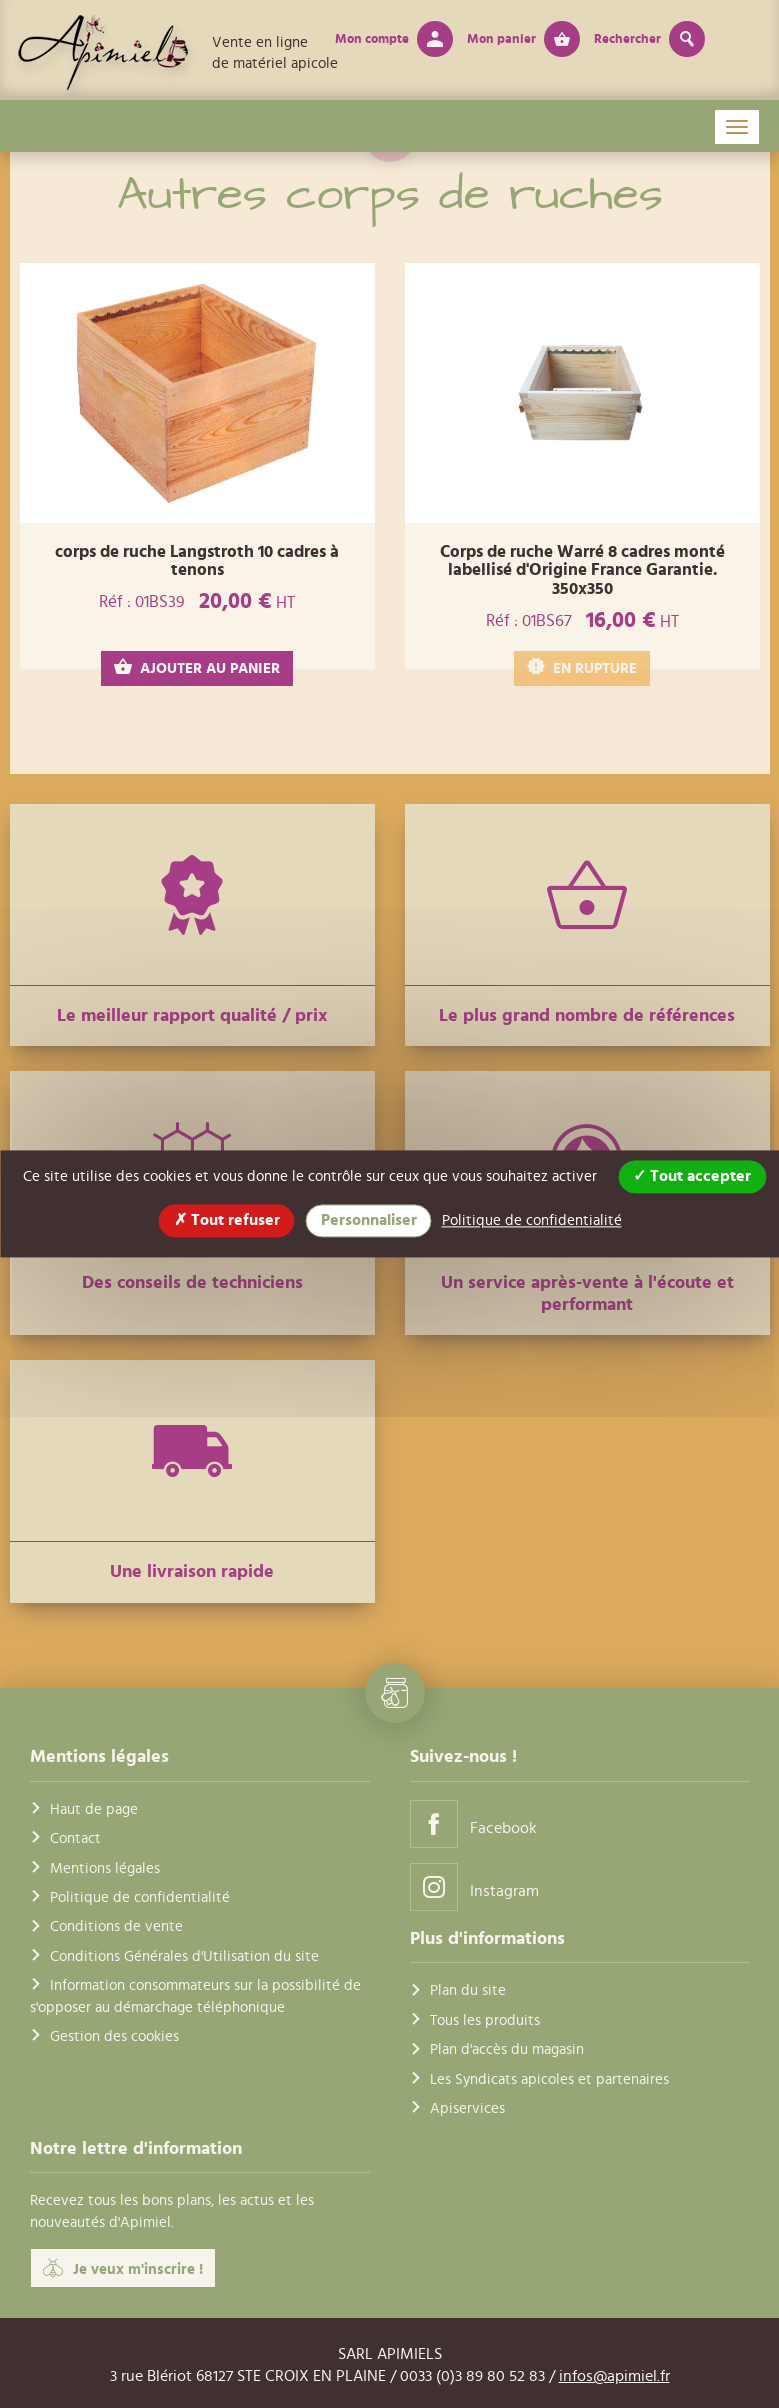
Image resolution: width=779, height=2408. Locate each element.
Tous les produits (485, 2020)
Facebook (473, 1823)
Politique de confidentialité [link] (532, 1220)
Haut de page (94, 1809)
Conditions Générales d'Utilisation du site (184, 1956)
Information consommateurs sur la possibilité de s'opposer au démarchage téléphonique (195, 1996)
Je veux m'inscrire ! (123, 2268)
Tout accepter (692, 1176)
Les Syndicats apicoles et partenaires (549, 2079)
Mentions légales (105, 1868)
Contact (75, 1838)
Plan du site (468, 1990)
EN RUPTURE (582, 667)
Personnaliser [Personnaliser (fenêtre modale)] (369, 1220)
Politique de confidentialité (140, 1897)
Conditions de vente (116, 1926)
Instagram (474, 1886)
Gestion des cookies (114, 2036)
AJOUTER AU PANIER (197, 667)
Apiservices (467, 2108)
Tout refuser (227, 1220)
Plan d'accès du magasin (507, 2049)
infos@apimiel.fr (614, 2376)
